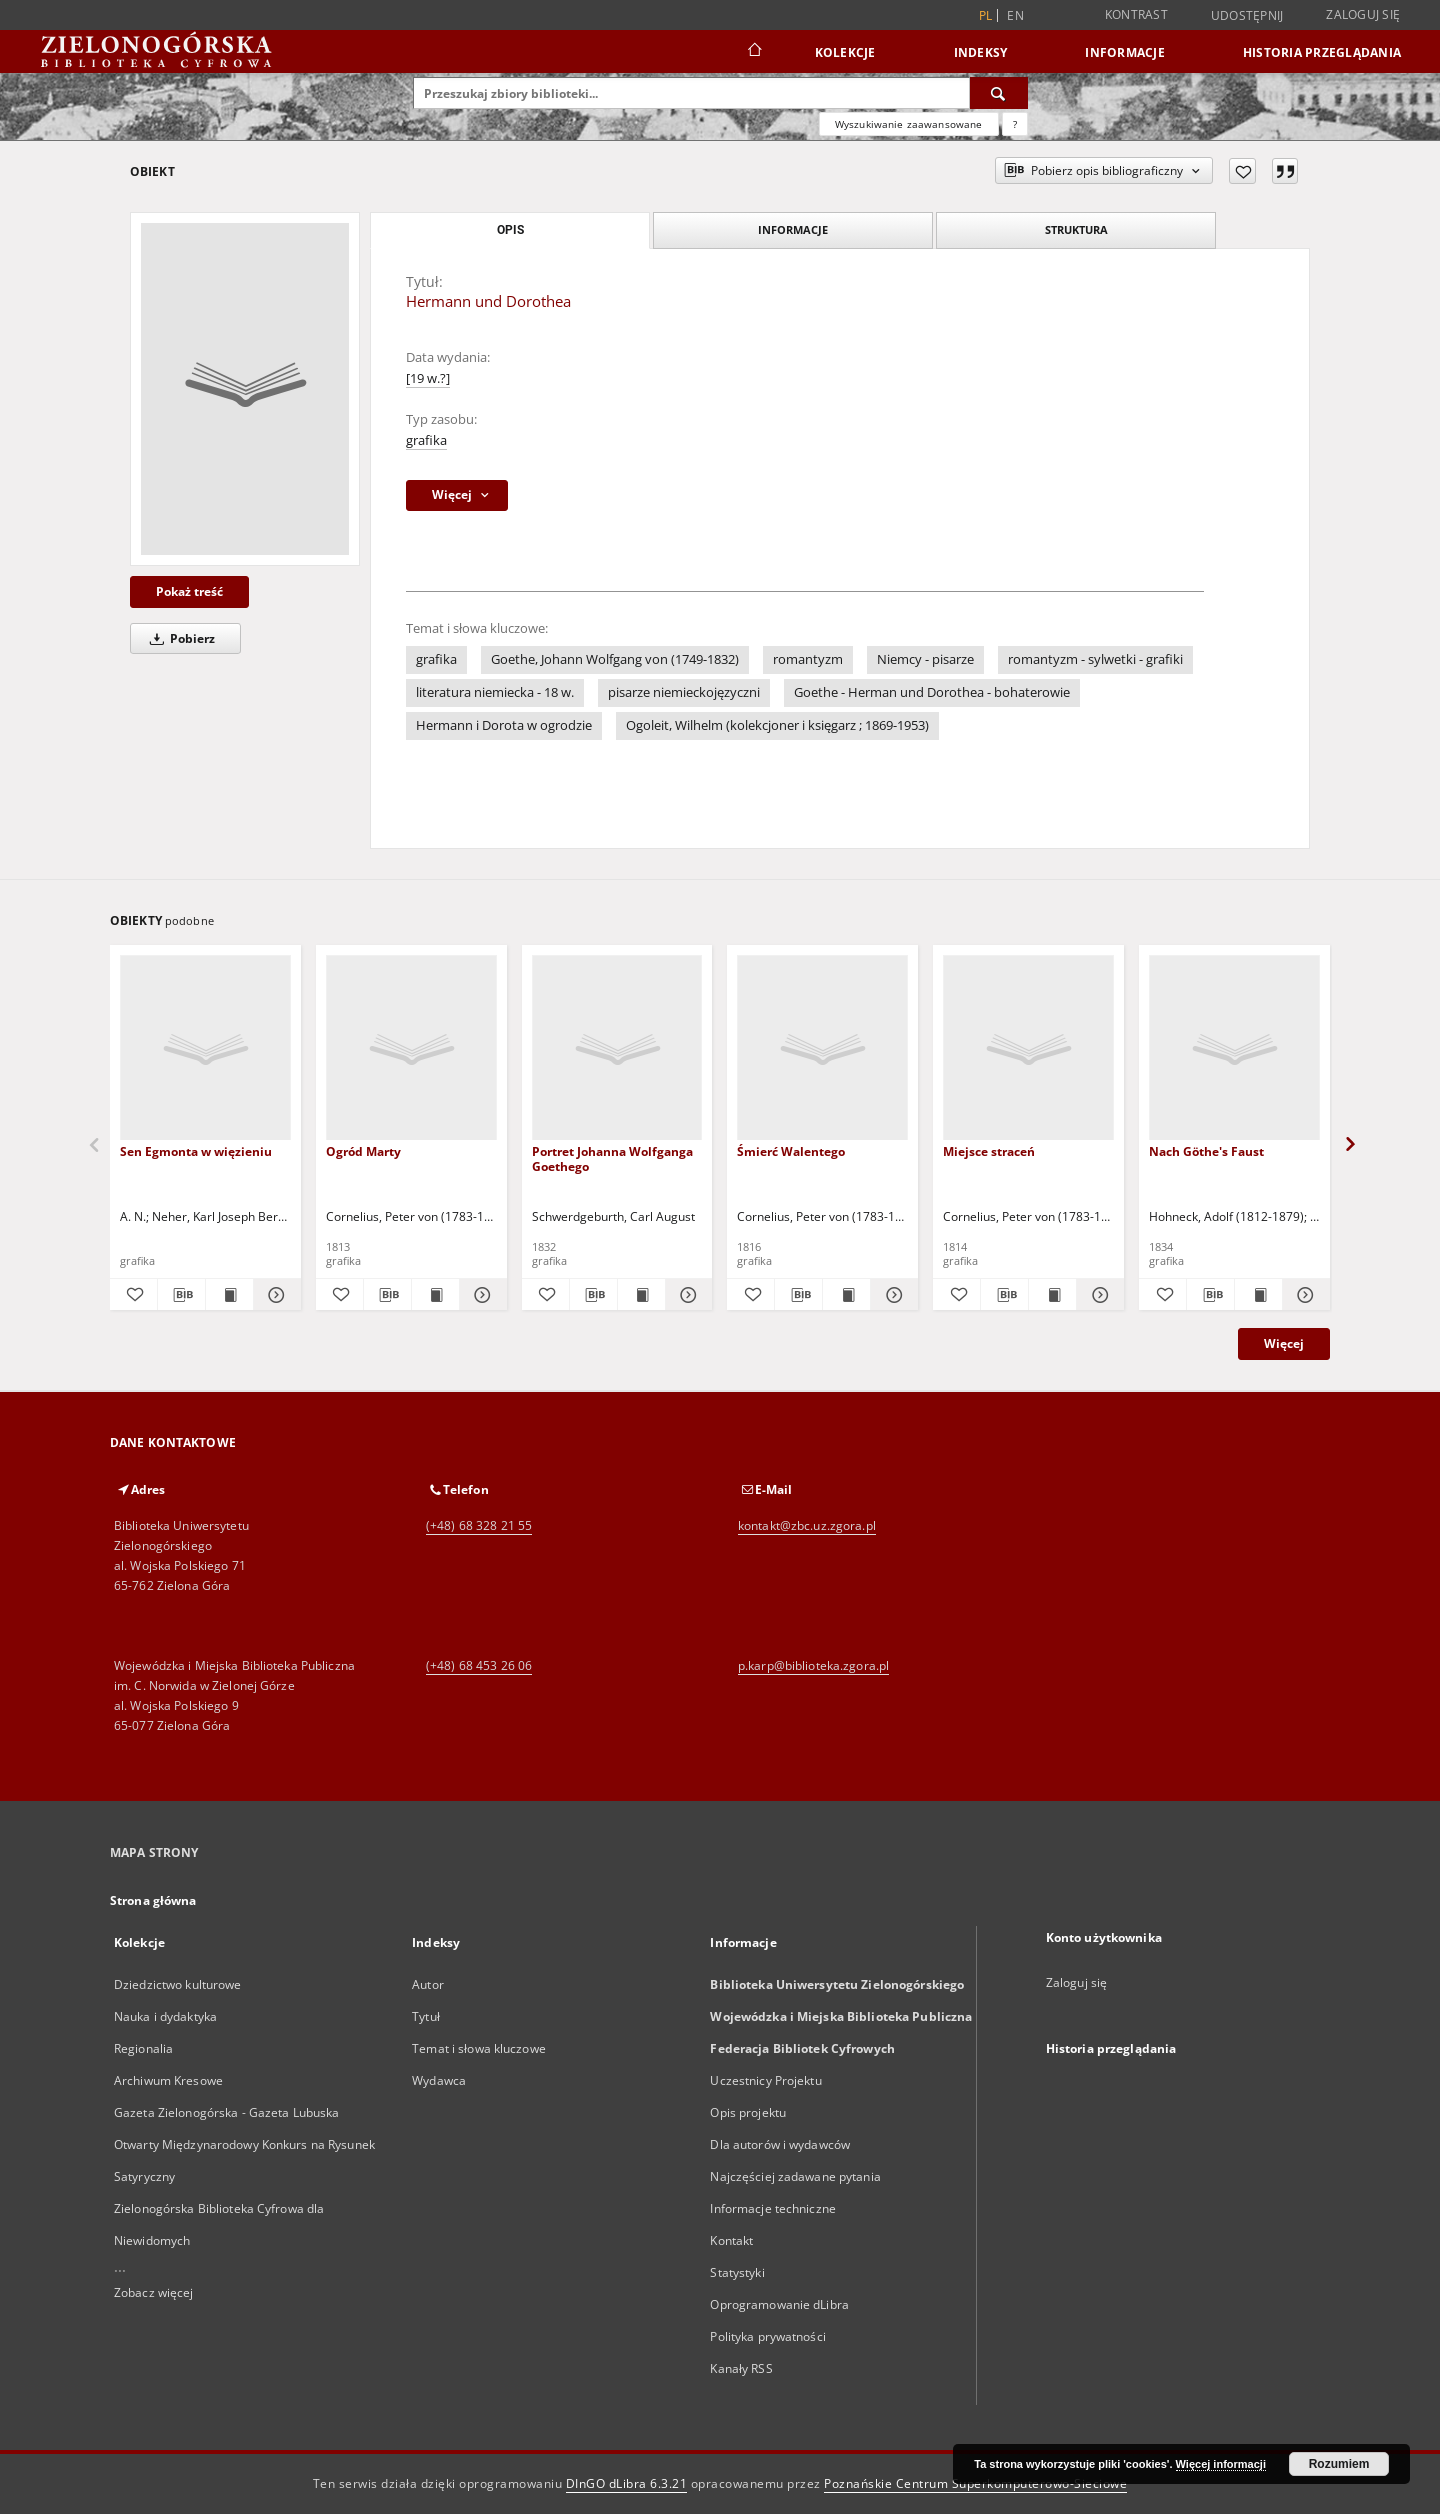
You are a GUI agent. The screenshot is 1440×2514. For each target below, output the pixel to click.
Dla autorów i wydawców (780, 2144)
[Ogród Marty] (411, 1048)
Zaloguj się (1363, 14)
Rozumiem (1339, 2464)
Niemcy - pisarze (925, 659)
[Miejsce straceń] (1028, 1048)
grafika (426, 440)
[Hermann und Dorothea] (245, 389)
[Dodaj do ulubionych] (1242, 171)
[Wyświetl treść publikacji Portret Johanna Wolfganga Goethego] (641, 1295)
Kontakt (731, 2240)
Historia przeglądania (1322, 52)
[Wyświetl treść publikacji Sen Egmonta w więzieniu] (229, 1295)
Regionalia (143, 2048)
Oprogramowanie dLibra (779, 2304)
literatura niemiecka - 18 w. (495, 692)
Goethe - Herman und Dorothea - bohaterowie (932, 692)
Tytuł (426, 2016)
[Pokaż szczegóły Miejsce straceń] (1097, 1295)
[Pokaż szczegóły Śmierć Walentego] (891, 1295)
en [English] (1015, 15)
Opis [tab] (510, 230)
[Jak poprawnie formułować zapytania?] (1015, 124)
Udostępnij (1247, 16)
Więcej (1284, 1343)
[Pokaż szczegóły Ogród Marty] (480, 1295)
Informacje (1125, 52)
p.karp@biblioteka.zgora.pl (813, 1665)
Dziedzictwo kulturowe (178, 1984)
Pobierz (179, 638)
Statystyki (737, 2272)
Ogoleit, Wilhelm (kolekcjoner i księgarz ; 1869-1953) (777, 725)
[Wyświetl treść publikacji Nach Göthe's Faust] (1258, 1295)
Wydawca (439, 2080)
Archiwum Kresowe (168, 2080)
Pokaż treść (189, 591)
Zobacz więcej (154, 2292)
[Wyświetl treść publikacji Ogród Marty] (435, 1295)
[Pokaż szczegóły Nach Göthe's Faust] (1303, 1295)
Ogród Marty (363, 1151)
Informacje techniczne (773, 2208)
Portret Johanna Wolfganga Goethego (612, 1158)
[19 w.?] (428, 378)
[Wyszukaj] (999, 93)
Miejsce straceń (989, 1151)
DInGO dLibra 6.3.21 (627, 2483)
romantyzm (808, 659)
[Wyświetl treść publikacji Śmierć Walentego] (846, 1295)
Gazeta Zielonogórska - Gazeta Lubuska (226, 2112)
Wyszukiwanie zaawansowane (909, 124)
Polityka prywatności (767, 2336)
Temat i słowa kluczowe (479, 2048)
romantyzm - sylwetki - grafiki (1095, 659)
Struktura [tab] (1076, 229)
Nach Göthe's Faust (1206, 1151)
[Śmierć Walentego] (822, 1048)
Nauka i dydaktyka (165, 2016)
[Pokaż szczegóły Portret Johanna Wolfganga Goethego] (686, 1295)
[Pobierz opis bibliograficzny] (181, 1295)
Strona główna (153, 1900)
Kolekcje (845, 52)
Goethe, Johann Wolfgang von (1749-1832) (615, 659)
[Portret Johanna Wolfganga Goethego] (617, 1048)
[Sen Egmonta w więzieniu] (205, 1048)
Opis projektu (748, 2112)
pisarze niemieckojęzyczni (684, 692)
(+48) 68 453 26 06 (479, 1665)
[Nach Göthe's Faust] (1234, 1048)
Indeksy (981, 52)
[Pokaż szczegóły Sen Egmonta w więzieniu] (274, 1295)
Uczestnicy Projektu (765, 2080)
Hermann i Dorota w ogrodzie (504, 725)
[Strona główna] (753, 52)
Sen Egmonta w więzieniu (196, 1151)
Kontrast (1136, 14)
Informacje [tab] (793, 229)
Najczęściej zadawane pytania (795, 2176)
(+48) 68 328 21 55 (479, 1525)
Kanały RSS (741, 2368)
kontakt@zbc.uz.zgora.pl (807, 1525)
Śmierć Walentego (791, 1151)
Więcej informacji (1221, 2464)
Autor (428, 1984)
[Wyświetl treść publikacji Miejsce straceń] (1052, 1295)
